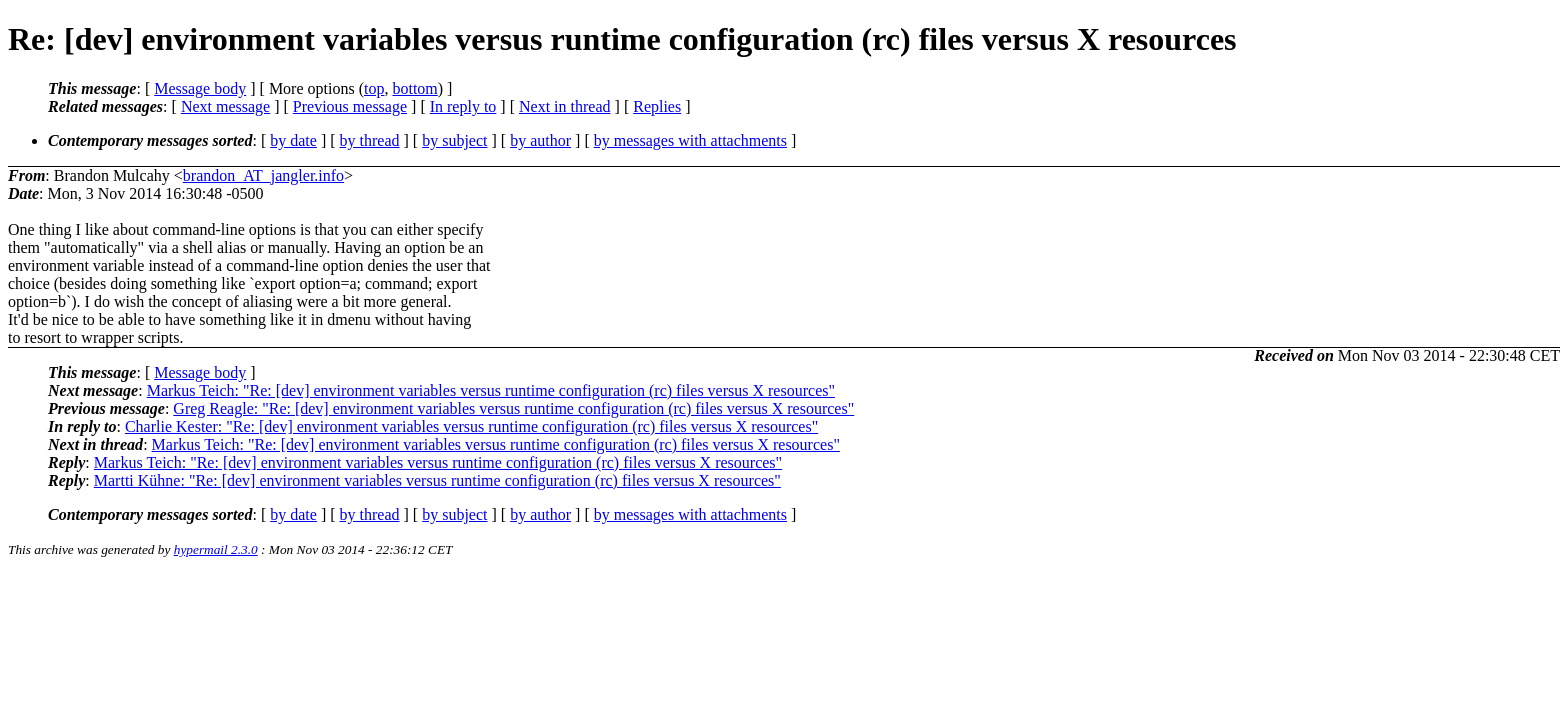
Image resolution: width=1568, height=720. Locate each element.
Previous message (350, 106)
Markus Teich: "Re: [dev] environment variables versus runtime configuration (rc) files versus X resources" (491, 390)
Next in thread (565, 106)
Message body (200, 88)
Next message (225, 106)
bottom (414, 88)
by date (293, 140)
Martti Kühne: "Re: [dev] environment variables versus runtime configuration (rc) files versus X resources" (437, 480)
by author (540, 140)
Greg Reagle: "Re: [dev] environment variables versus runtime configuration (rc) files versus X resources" (513, 408)
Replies (657, 106)
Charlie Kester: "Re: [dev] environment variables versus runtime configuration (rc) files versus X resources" (471, 426)
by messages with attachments (690, 140)
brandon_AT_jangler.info (263, 175)
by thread (370, 140)
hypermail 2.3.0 (216, 549)
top (374, 88)
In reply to (463, 106)
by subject (454, 140)
